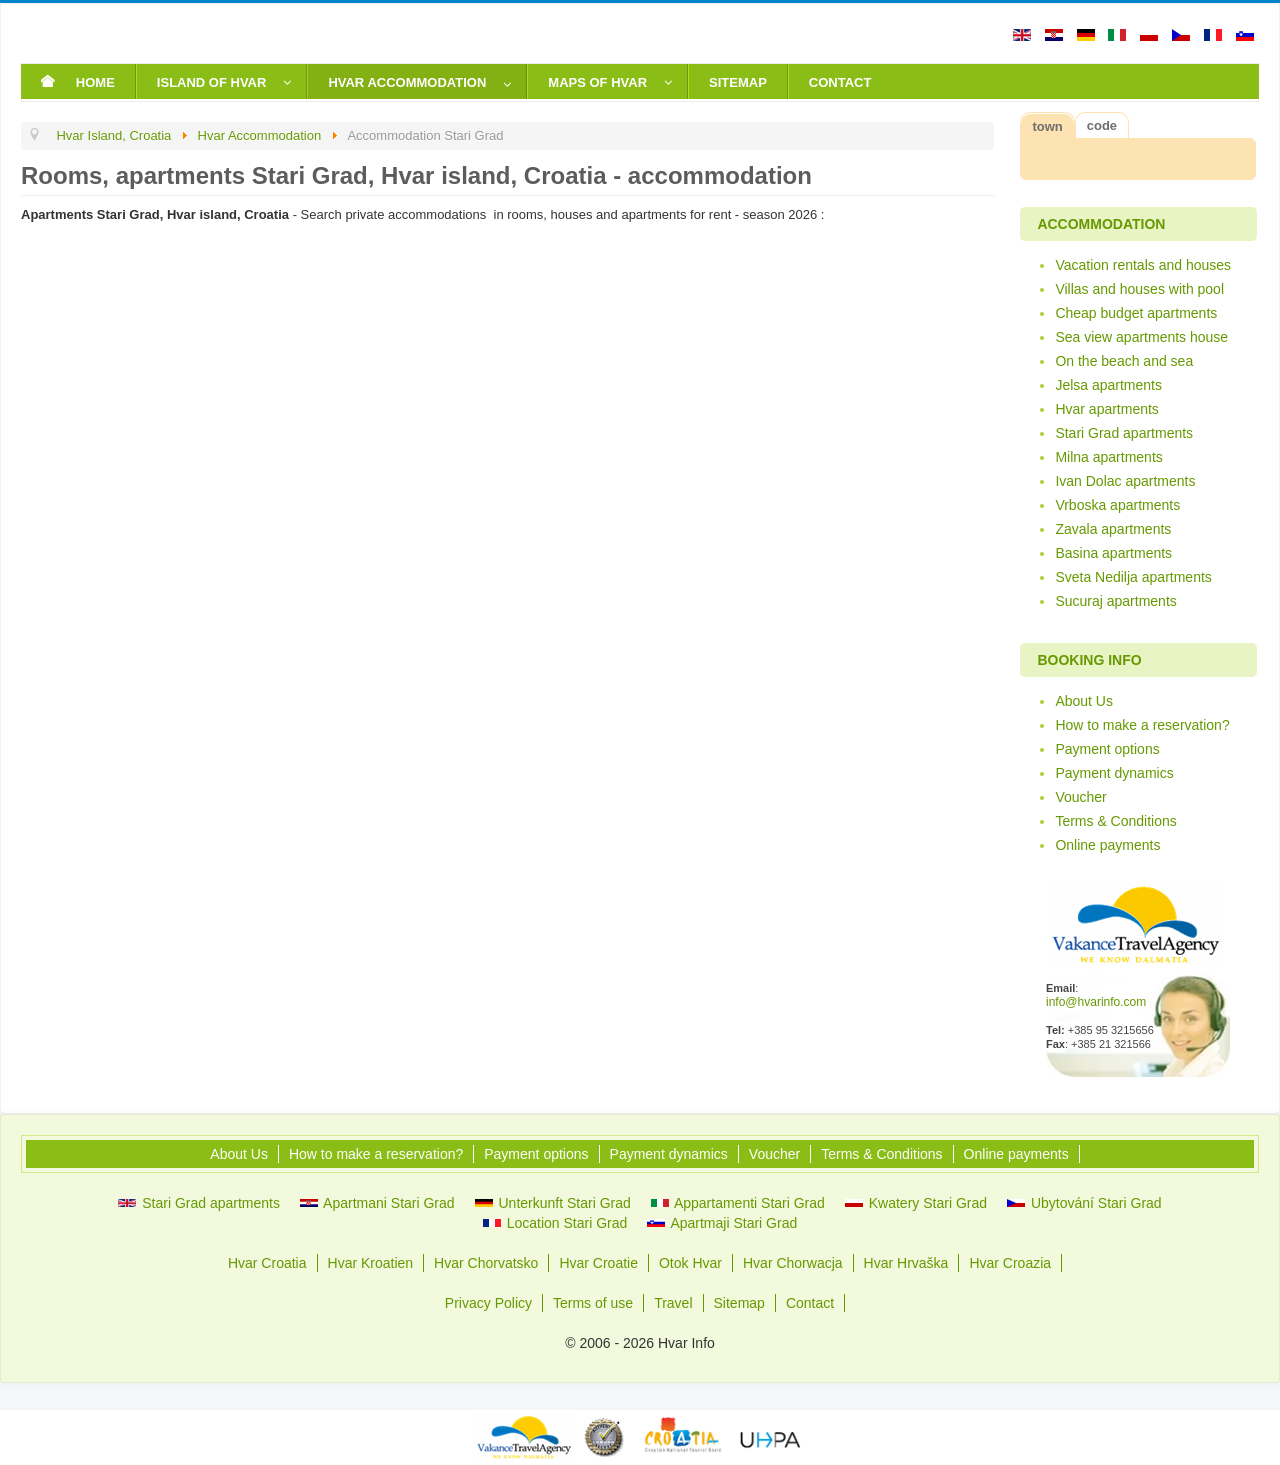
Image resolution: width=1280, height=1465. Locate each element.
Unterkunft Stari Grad (553, 1203)
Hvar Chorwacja (793, 1263)
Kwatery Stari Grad (916, 1203)
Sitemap (739, 1303)
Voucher (1080, 797)
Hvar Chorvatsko (486, 1263)
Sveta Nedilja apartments (1133, 577)
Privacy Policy (488, 1303)
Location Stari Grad (555, 1223)
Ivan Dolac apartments (1125, 481)
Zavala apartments (1113, 529)
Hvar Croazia (1010, 1263)
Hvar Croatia (267, 1263)
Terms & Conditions (1115, 821)
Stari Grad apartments (1124, 433)
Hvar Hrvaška (906, 1263)
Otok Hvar (690, 1263)
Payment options (1107, 749)
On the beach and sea (1124, 361)
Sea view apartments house (1141, 337)
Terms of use (593, 1303)
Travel (673, 1303)
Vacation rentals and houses (1143, 265)
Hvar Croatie (598, 1263)
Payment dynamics (1114, 773)
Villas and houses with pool (1139, 289)
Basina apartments (1113, 553)
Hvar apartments (1106, 409)
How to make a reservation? (1142, 725)
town (1047, 126)
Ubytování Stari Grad (1084, 1203)
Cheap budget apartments (1136, 313)
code (1102, 125)
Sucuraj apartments (1115, 601)
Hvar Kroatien (371, 1263)
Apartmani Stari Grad (377, 1203)
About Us (1084, 701)
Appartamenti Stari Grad (738, 1203)
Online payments (1107, 845)
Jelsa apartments (1108, 385)
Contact (810, 1303)
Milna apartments (1108, 457)
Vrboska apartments (1117, 505)
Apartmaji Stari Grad (722, 1223)
